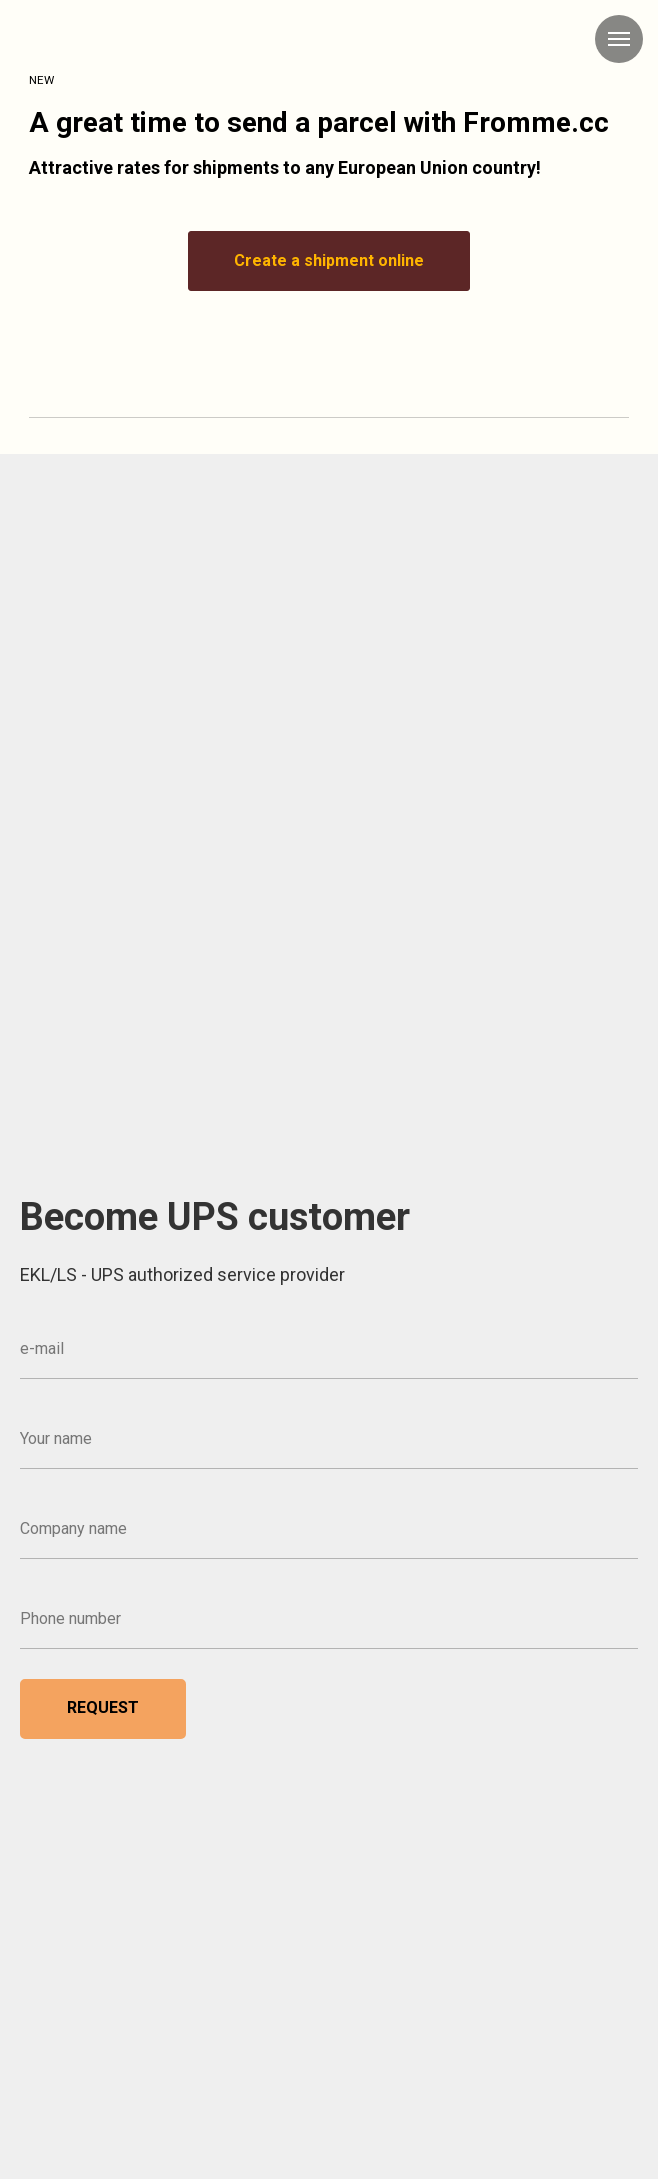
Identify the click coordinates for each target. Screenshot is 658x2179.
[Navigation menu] (619, 39)
